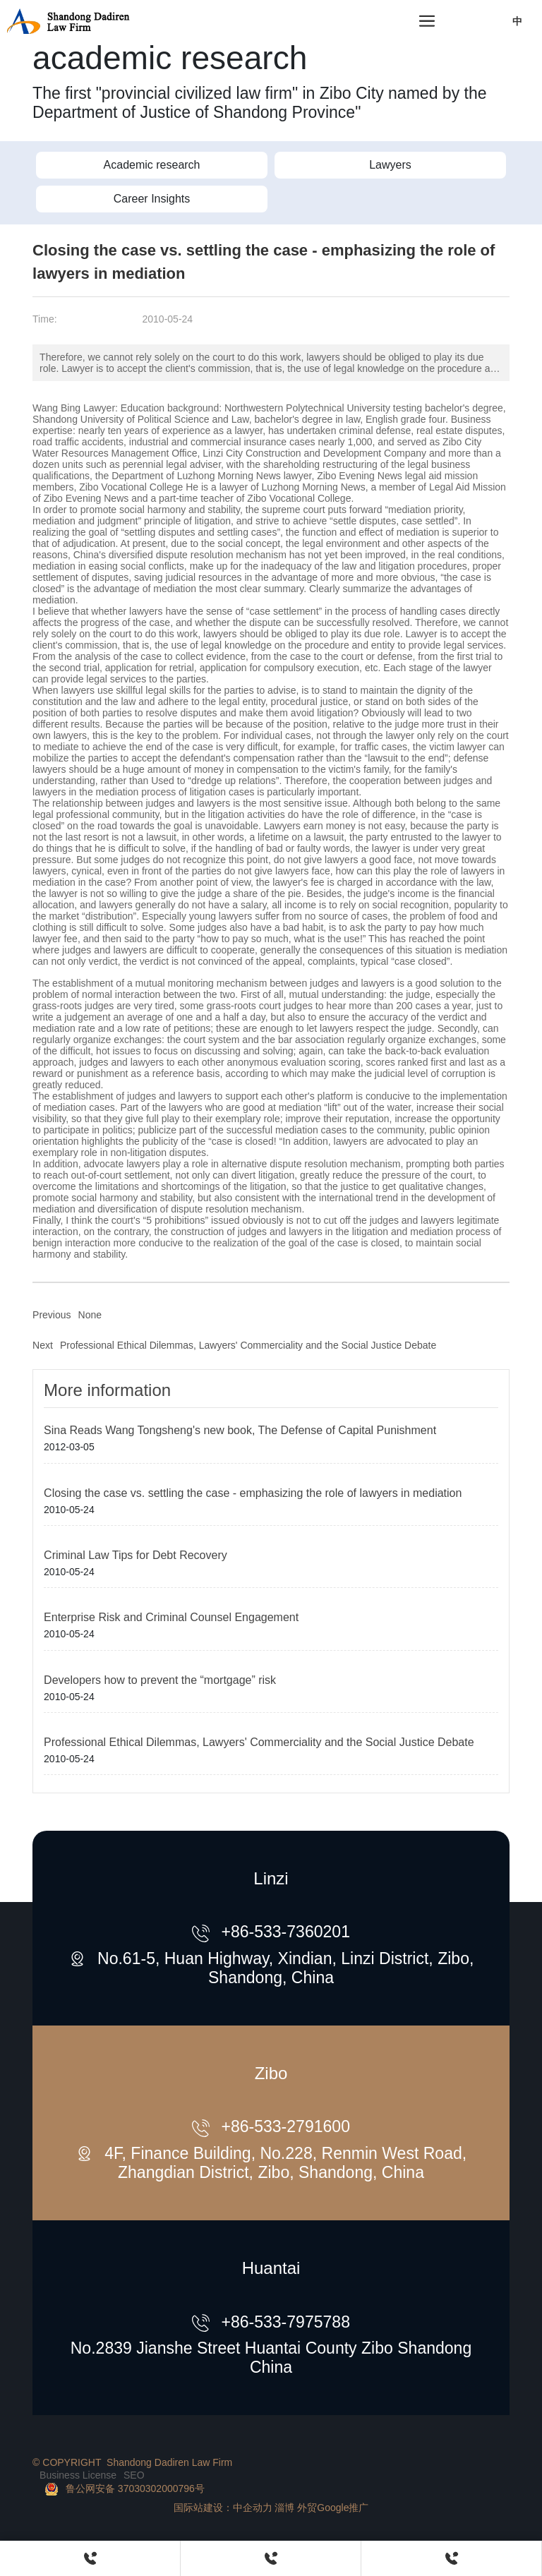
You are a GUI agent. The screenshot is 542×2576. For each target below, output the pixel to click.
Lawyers (390, 165)
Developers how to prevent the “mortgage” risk (160, 1680)
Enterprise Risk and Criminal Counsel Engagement (171, 1617)
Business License (78, 2475)
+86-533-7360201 (285, 1931)
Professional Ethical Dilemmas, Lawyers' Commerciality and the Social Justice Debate (248, 1345)
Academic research (152, 165)
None (90, 1314)
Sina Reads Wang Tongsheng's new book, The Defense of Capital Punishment (240, 1430)
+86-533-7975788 (285, 2322)
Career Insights (152, 199)
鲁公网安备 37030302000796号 (135, 2488)
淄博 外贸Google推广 (321, 2507)
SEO (134, 2475)
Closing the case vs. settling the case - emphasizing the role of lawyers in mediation (253, 1493)
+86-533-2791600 (285, 2126)
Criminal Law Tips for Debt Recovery (135, 1555)
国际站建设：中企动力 (223, 2507)
